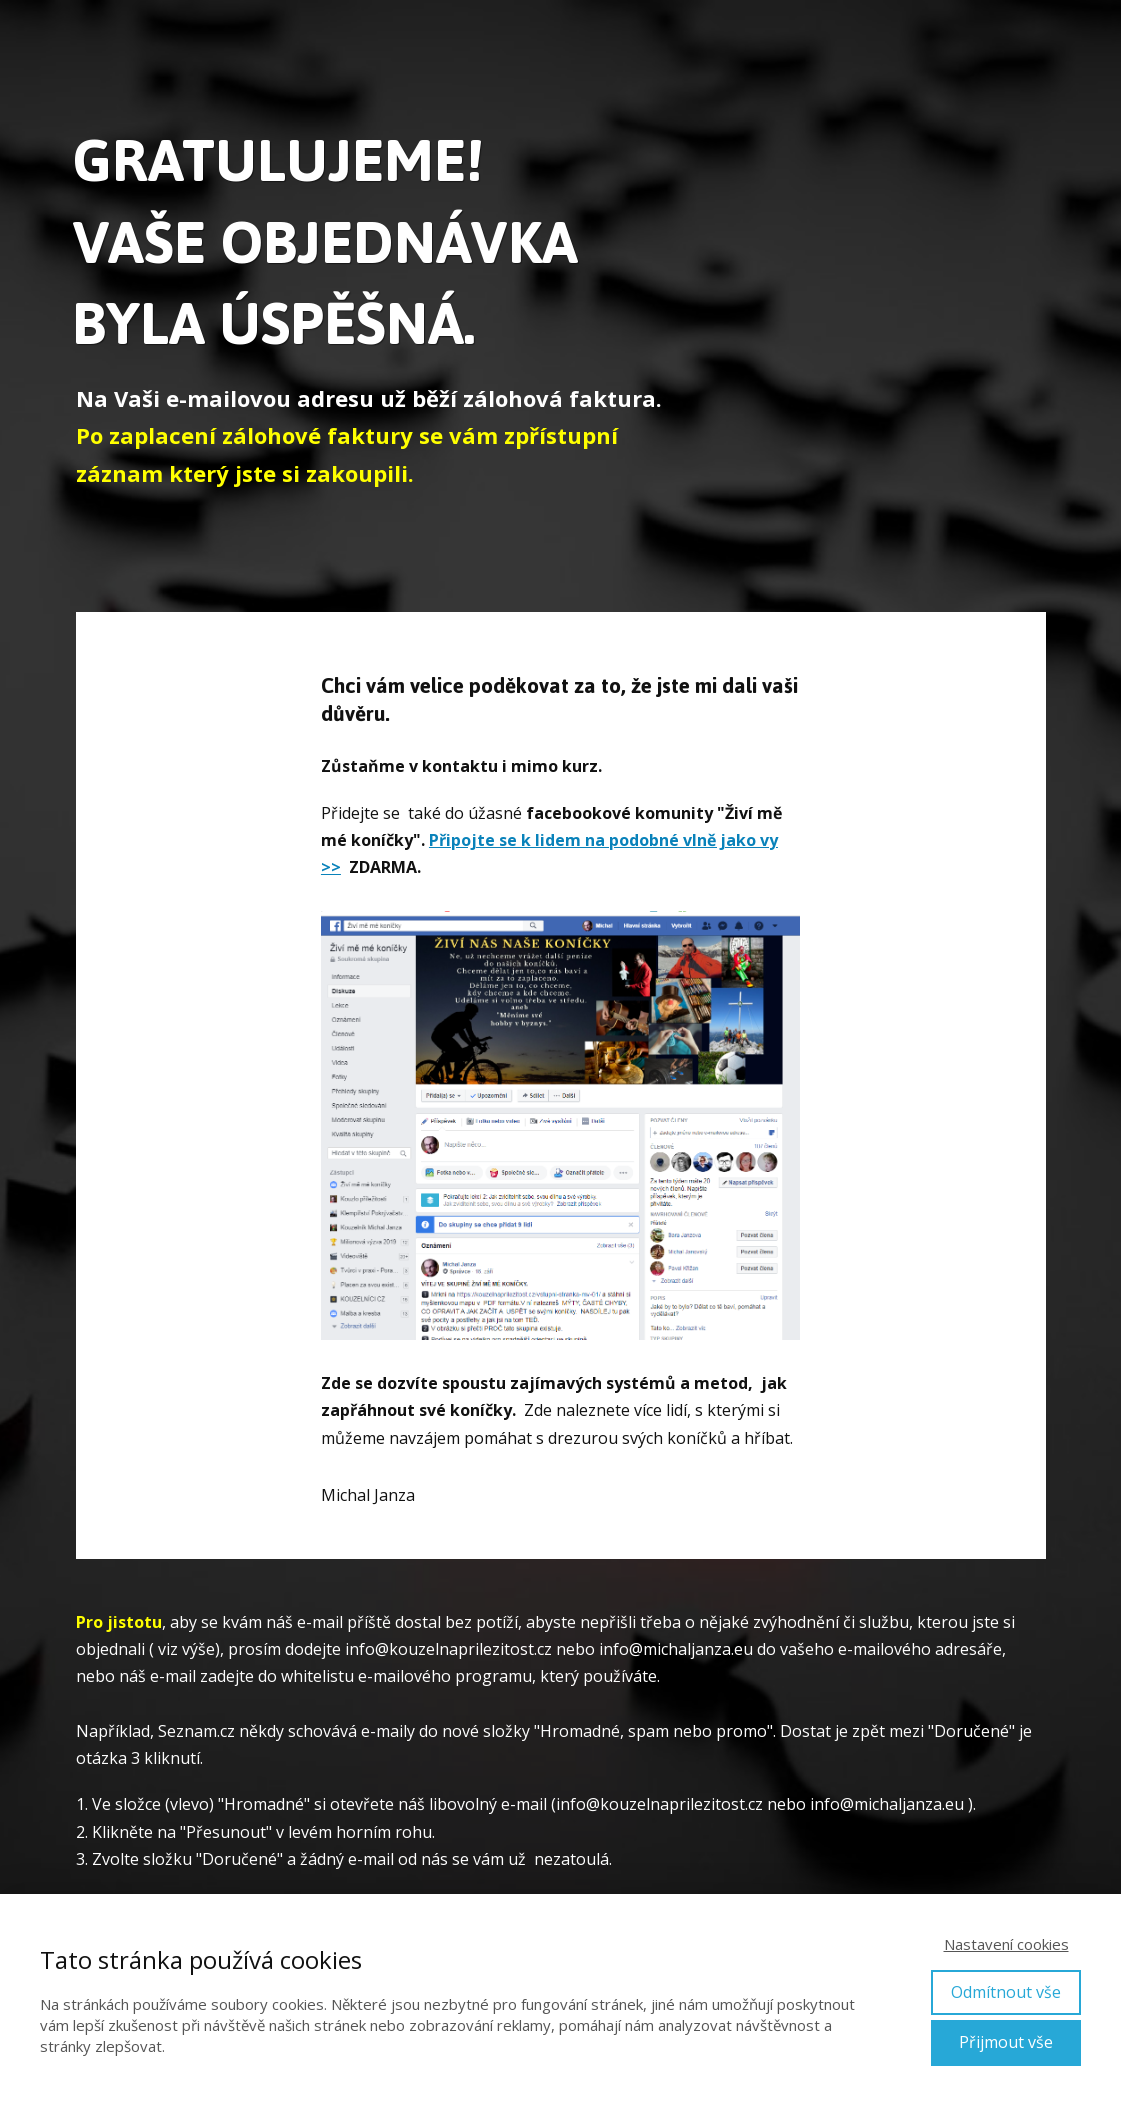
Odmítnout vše (1006, 1992)
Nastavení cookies (1006, 1944)
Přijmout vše (1006, 2042)
